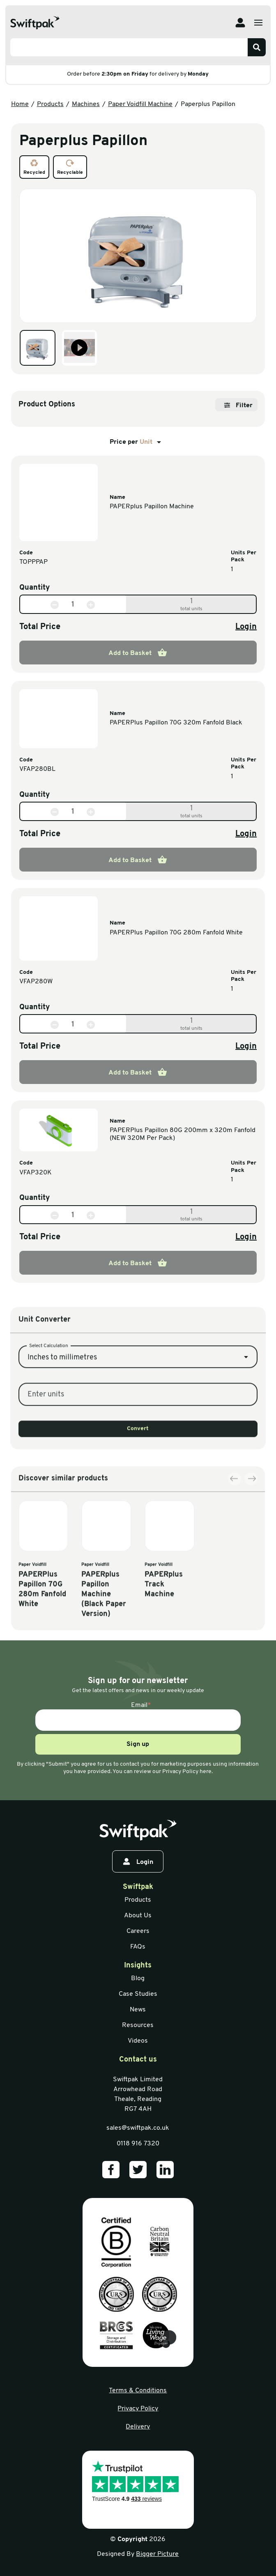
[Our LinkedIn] (165, 2169)
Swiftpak (138, 1887)
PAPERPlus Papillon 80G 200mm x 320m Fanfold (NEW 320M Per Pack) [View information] (182, 1134)
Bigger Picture (157, 2554)
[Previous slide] (234, 1554)
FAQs (137, 1947)
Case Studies (138, 1994)
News (138, 2009)
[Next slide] (251, 1554)
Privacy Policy (137, 2408)
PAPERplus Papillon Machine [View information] (152, 506)
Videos (138, 2041)
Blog (138, 1978)
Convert (138, 1493)
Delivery (138, 2427)
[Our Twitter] (138, 2169)
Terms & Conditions (138, 2390)
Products (50, 104)
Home (20, 104)
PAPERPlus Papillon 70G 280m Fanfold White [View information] (176, 932)
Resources (138, 2025)
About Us (138, 1915)
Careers (138, 1931)
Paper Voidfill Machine (140, 104)
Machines (86, 104)
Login (246, 627)
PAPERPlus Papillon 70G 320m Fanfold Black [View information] (176, 723)
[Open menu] (258, 22)
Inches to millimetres (62, 1422)
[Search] (257, 47)
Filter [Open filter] (238, 405)
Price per (137, 442)
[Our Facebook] (111, 2169)
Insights (138, 1965)
